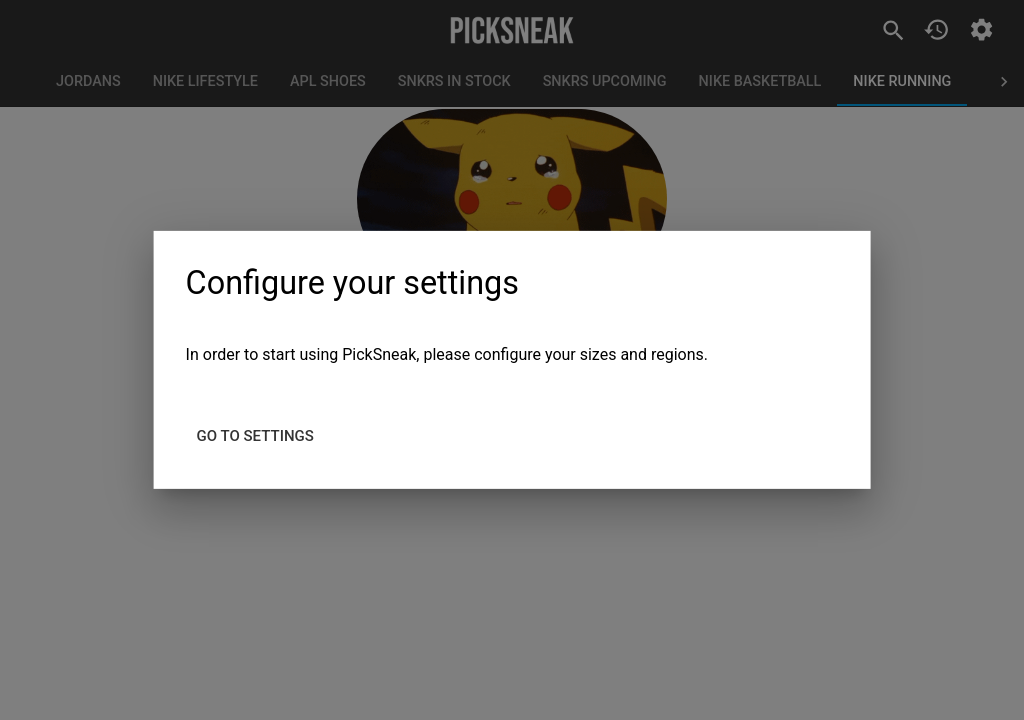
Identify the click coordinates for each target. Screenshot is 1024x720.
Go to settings (255, 436)
